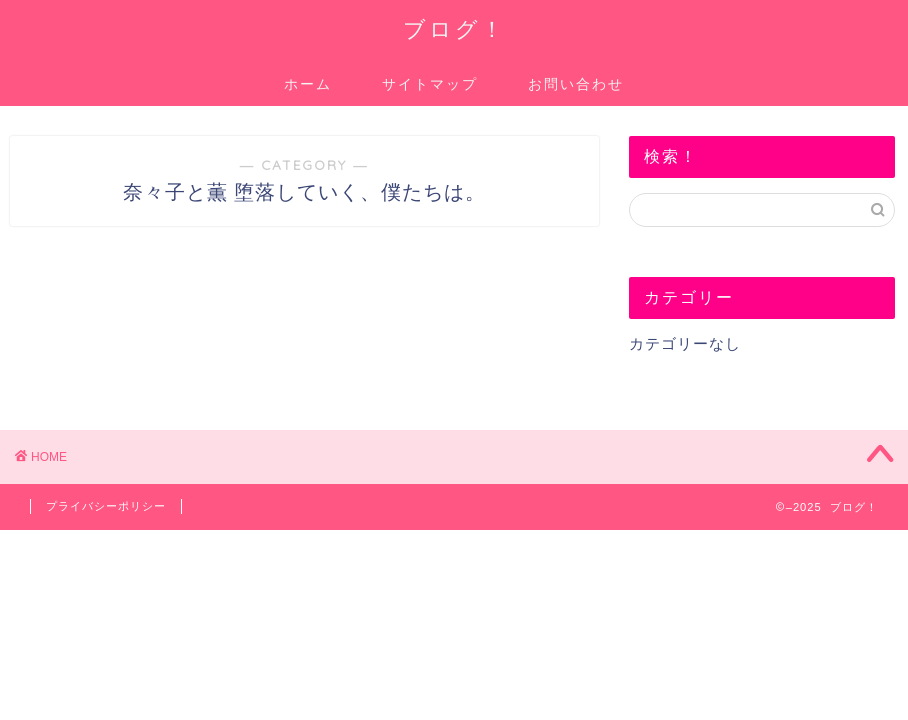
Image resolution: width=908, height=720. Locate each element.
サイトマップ (430, 84)
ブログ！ (454, 28)
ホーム (308, 84)
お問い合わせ (576, 84)
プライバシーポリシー (106, 506)
